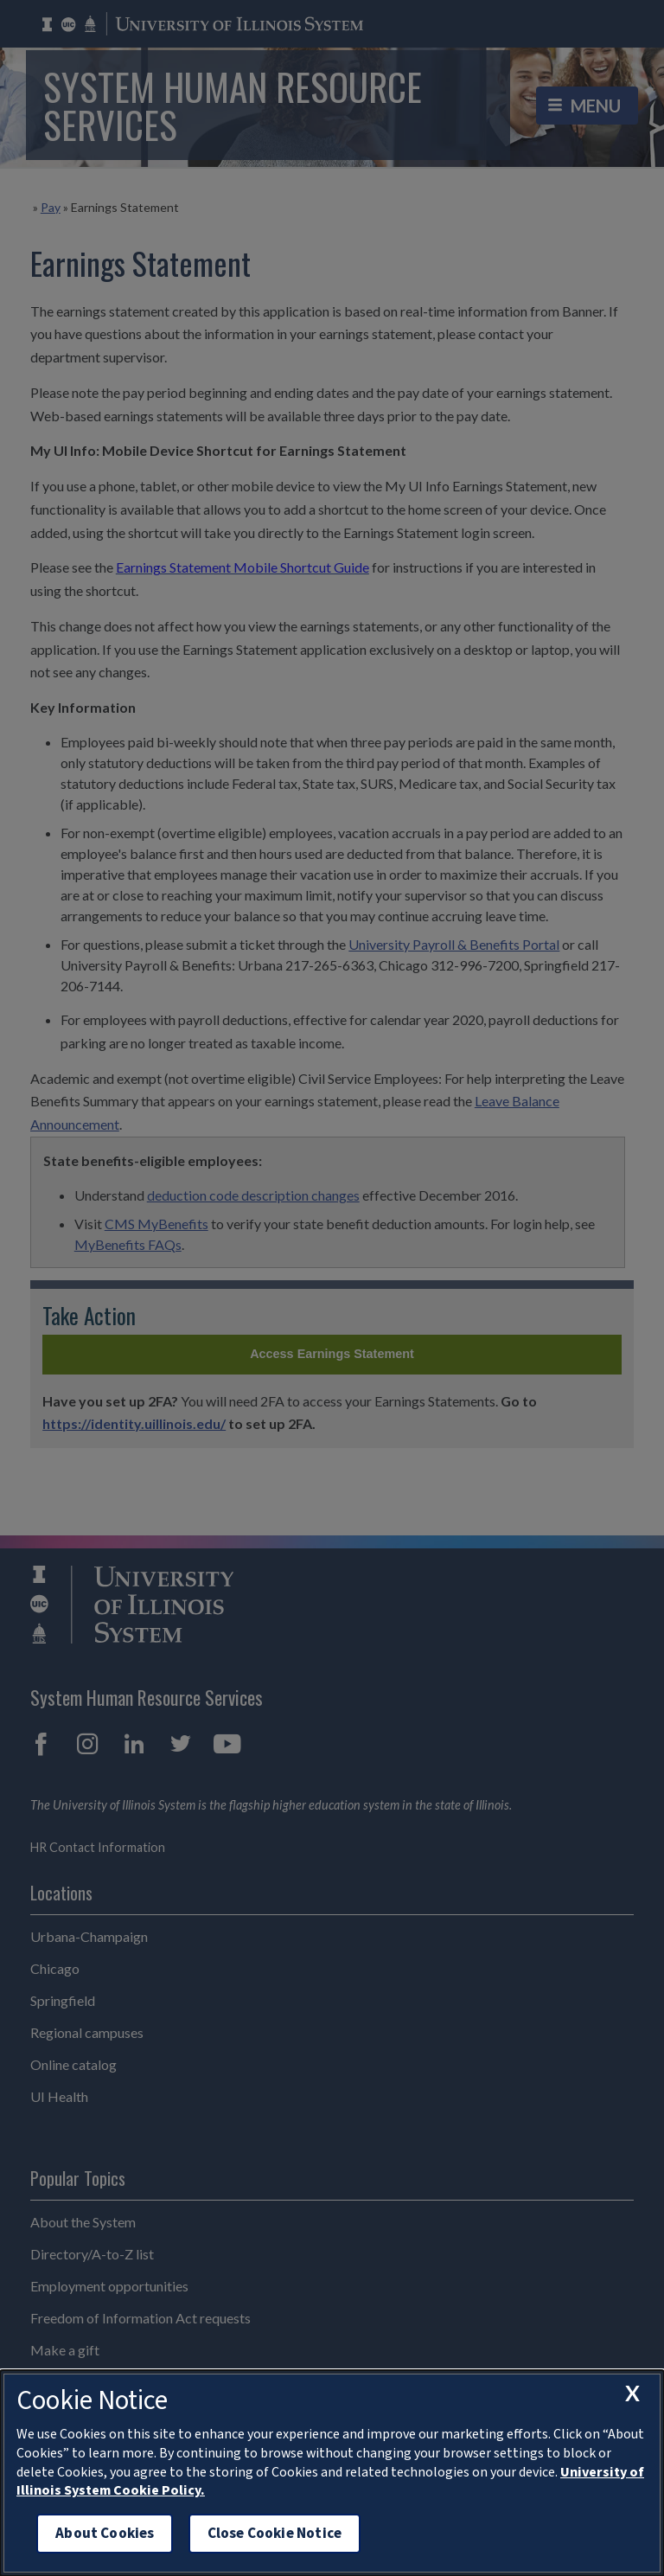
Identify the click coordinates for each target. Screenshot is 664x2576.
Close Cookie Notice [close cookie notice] (275, 2533)
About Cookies (104, 2533)
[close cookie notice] (632, 2393)
